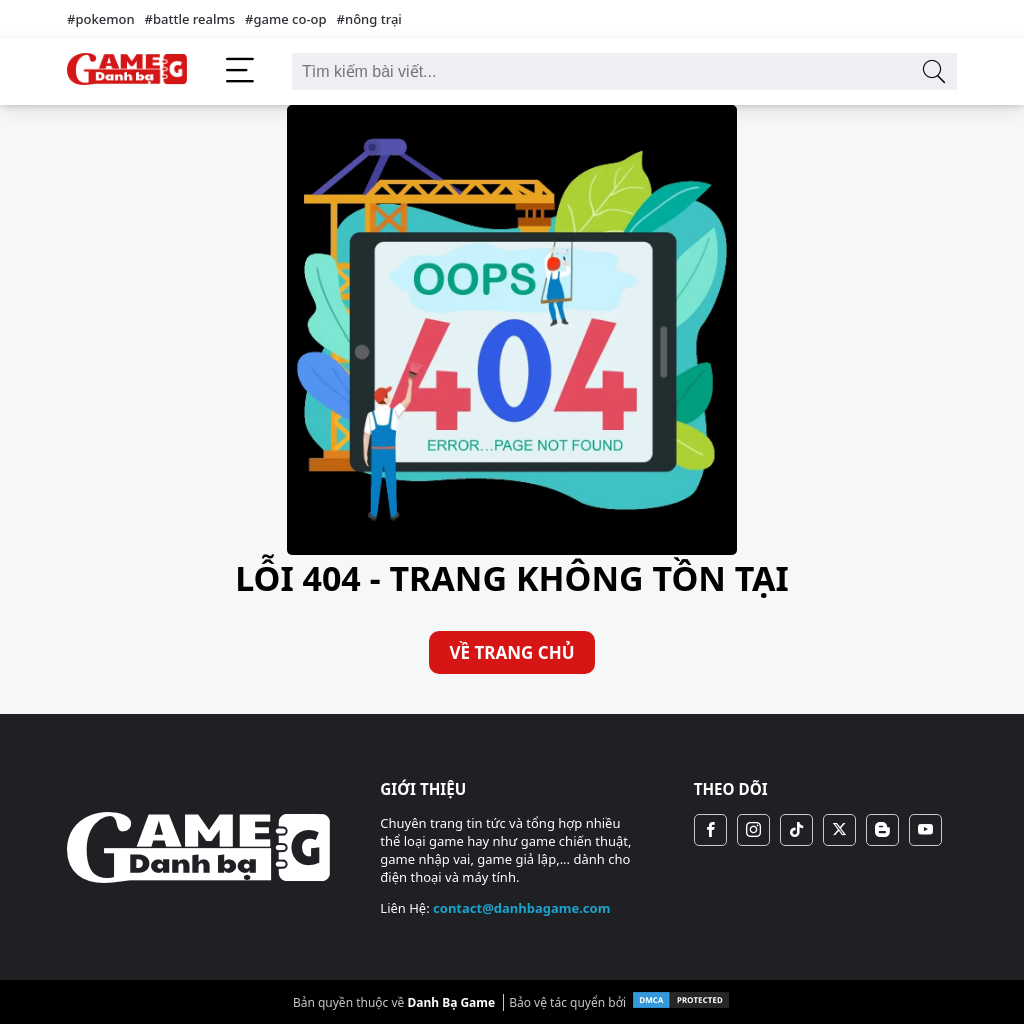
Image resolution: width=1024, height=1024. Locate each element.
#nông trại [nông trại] (369, 19)
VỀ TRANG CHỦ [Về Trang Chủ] (511, 652)
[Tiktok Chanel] (796, 830)
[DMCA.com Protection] (681, 1005)
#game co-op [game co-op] (286, 19)
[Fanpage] (710, 830)
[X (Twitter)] (839, 830)
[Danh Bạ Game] (127, 71)
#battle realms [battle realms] (190, 19)
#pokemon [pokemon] (101, 19)
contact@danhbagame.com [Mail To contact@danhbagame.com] (521, 908)
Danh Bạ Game (451, 1002)
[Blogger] (882, 830)
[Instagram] (753, 830)
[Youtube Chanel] (925, 830)
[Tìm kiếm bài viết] (933, 71)
